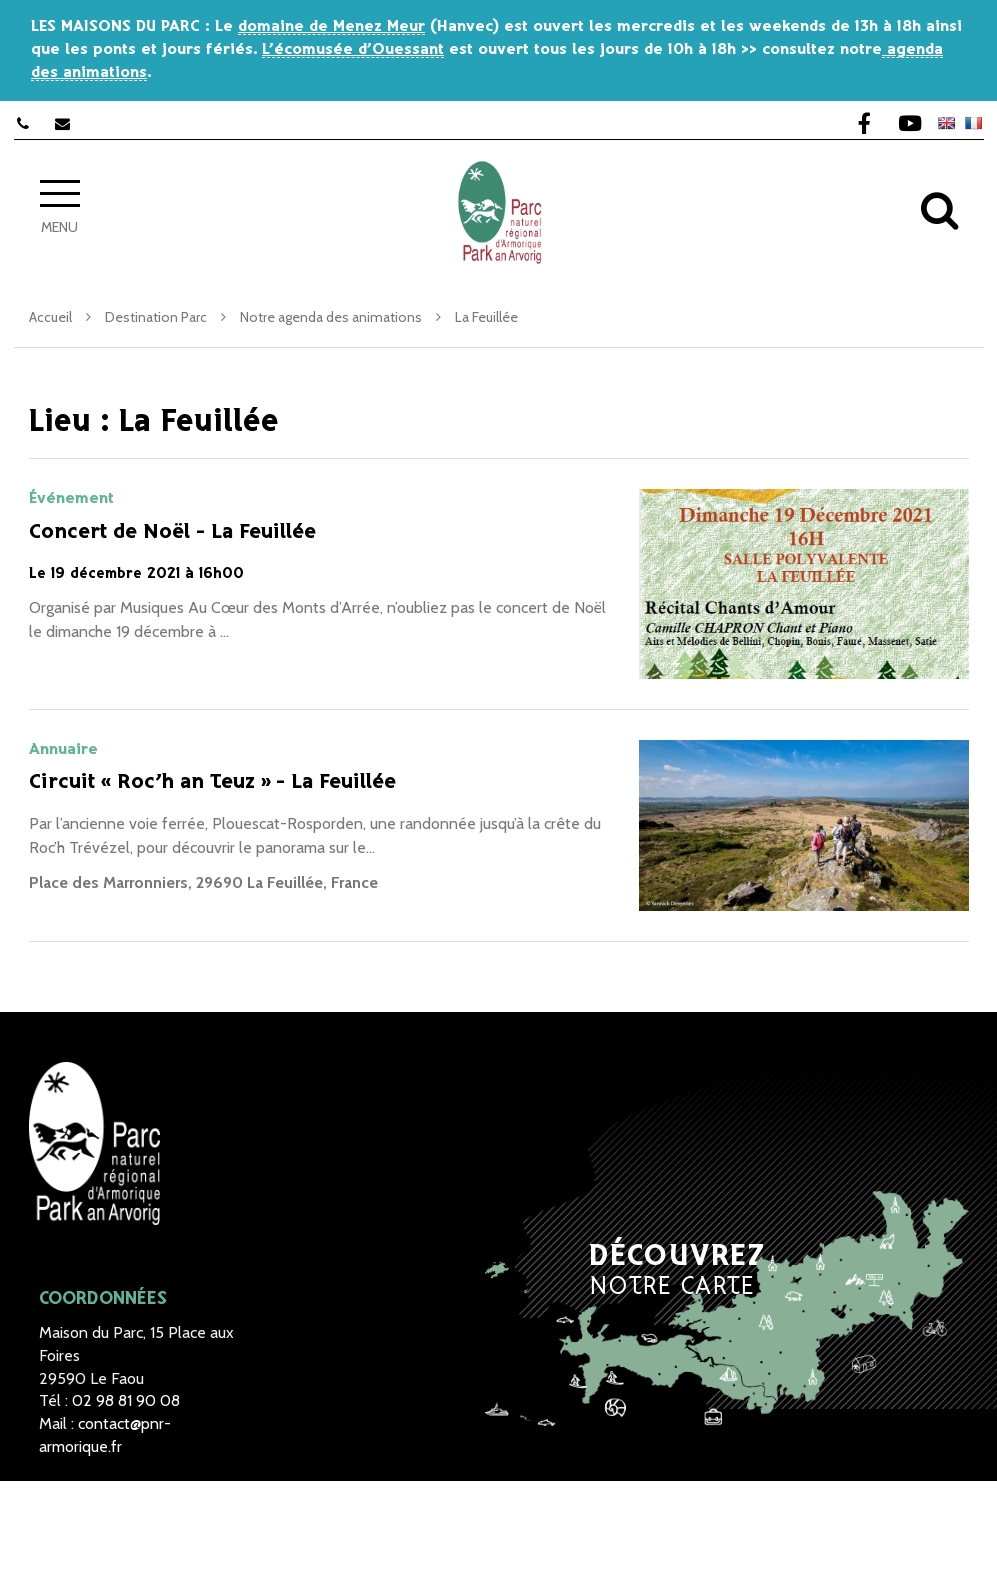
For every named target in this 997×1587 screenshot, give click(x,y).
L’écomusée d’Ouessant (353, 49)
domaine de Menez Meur (331, 26)
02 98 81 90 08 (126, 1400)
